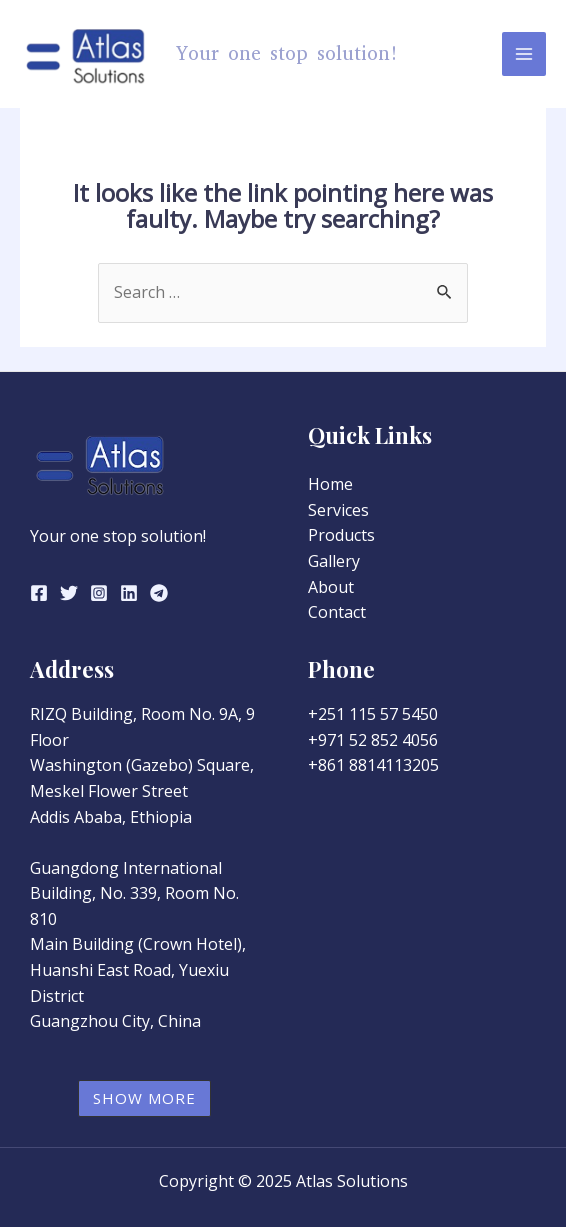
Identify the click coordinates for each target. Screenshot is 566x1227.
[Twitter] (69, 593)
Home (330, 484)
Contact (337, 612)
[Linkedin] (129, 593)
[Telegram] (159, 593)
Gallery (334, 561)
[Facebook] (39, 593)
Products (341, 535)
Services (338, 510)
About (331, 587)
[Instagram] (99, 593)
